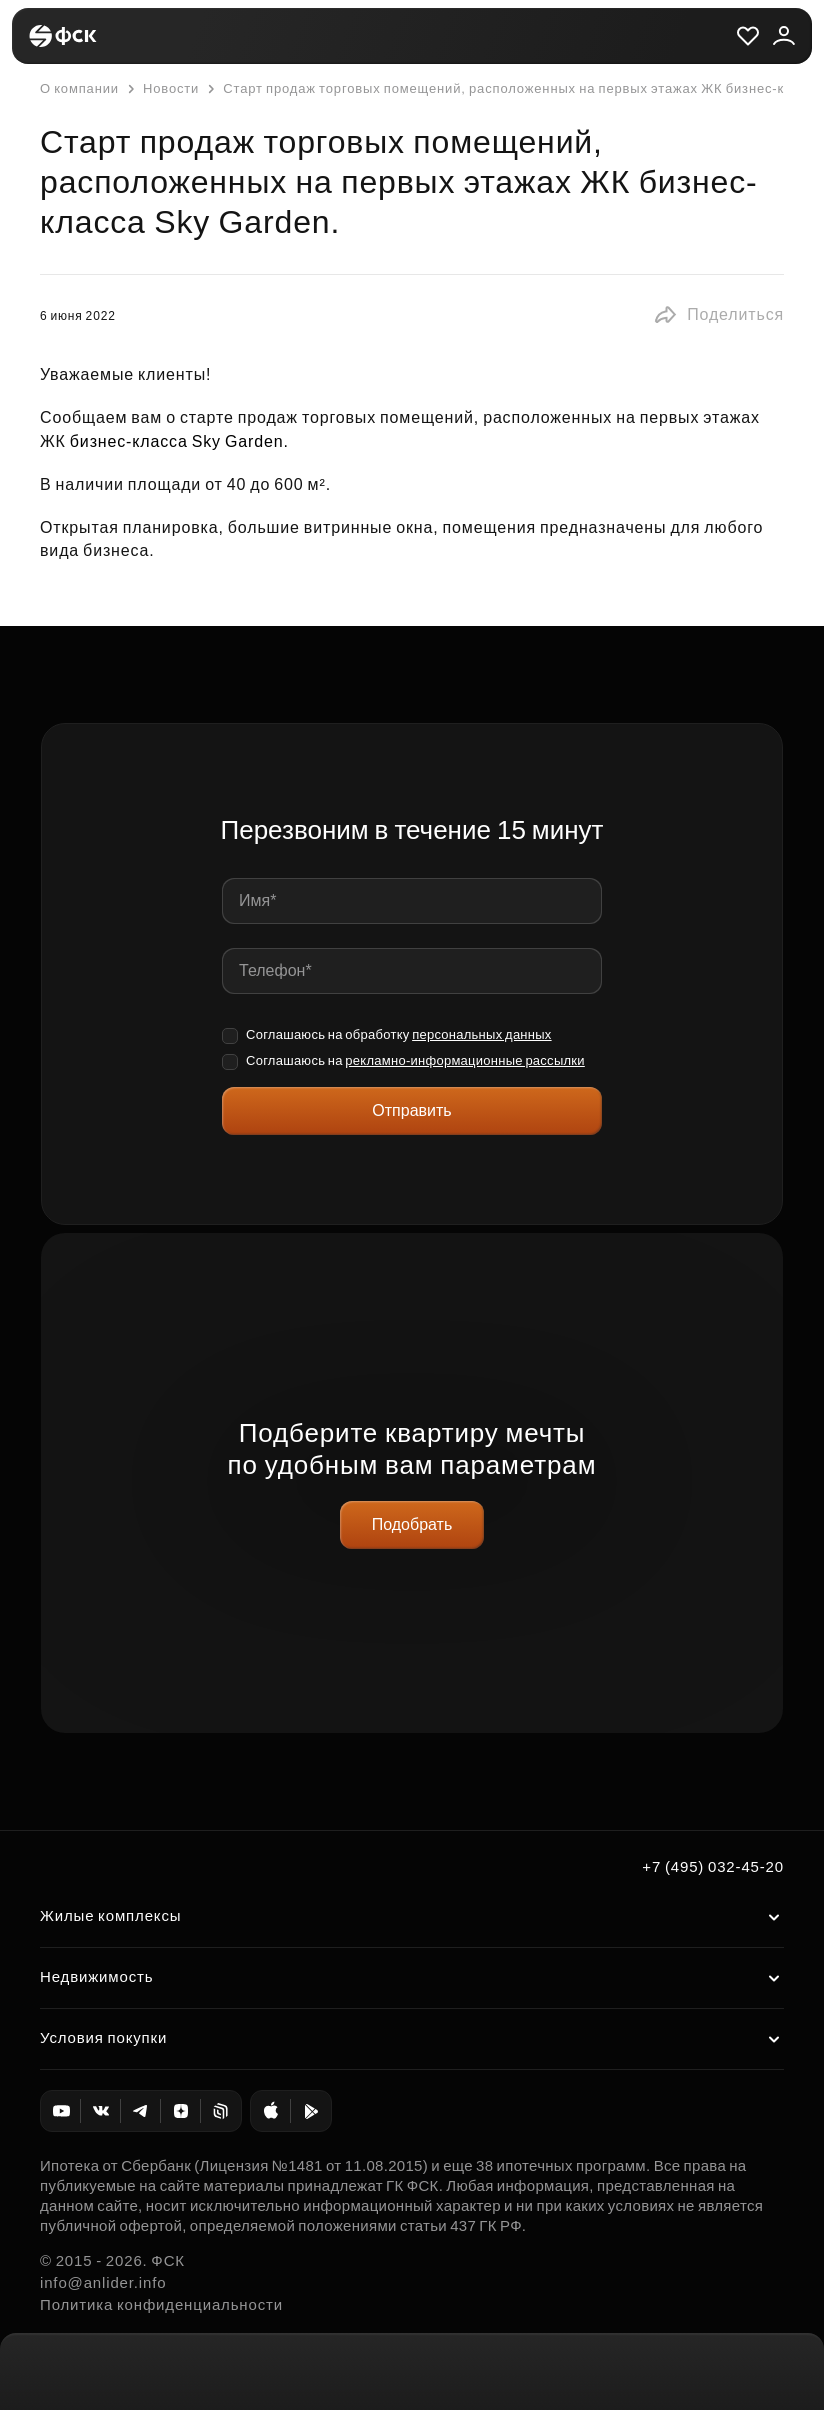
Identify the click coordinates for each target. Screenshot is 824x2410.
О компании (79, 88)
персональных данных (482, 1034)
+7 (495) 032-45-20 (713, 1866)
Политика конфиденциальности (161, 2304)
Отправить (411, 1110)
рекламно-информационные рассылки (464, 1060)
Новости (161, 89)
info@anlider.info (103, 2282)
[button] (718, 315)
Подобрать (412, 1524)
